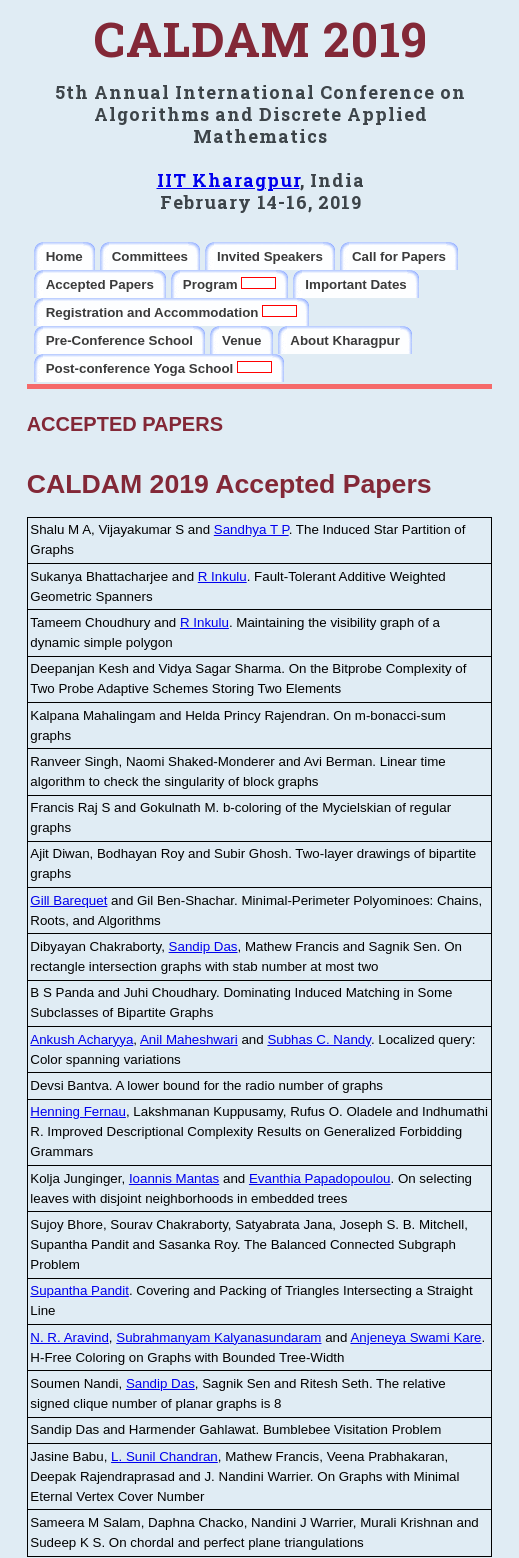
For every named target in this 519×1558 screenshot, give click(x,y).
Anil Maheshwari (189, 1039)
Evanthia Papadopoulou (320, 1178)
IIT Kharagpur (228, 180)
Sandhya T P (251, 529)
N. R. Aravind (69, 1337)
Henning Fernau (78, 1111)
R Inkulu (222, 576)
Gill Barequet (68, 900)
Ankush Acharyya (81, 1039)
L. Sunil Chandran (164, 1456)
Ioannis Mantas (174, 1178)
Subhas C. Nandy (318, 1039)
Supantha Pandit (79, 1290)
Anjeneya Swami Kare (415, 1337)
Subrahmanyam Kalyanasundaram (218, 1337)
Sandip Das (203, 946)
